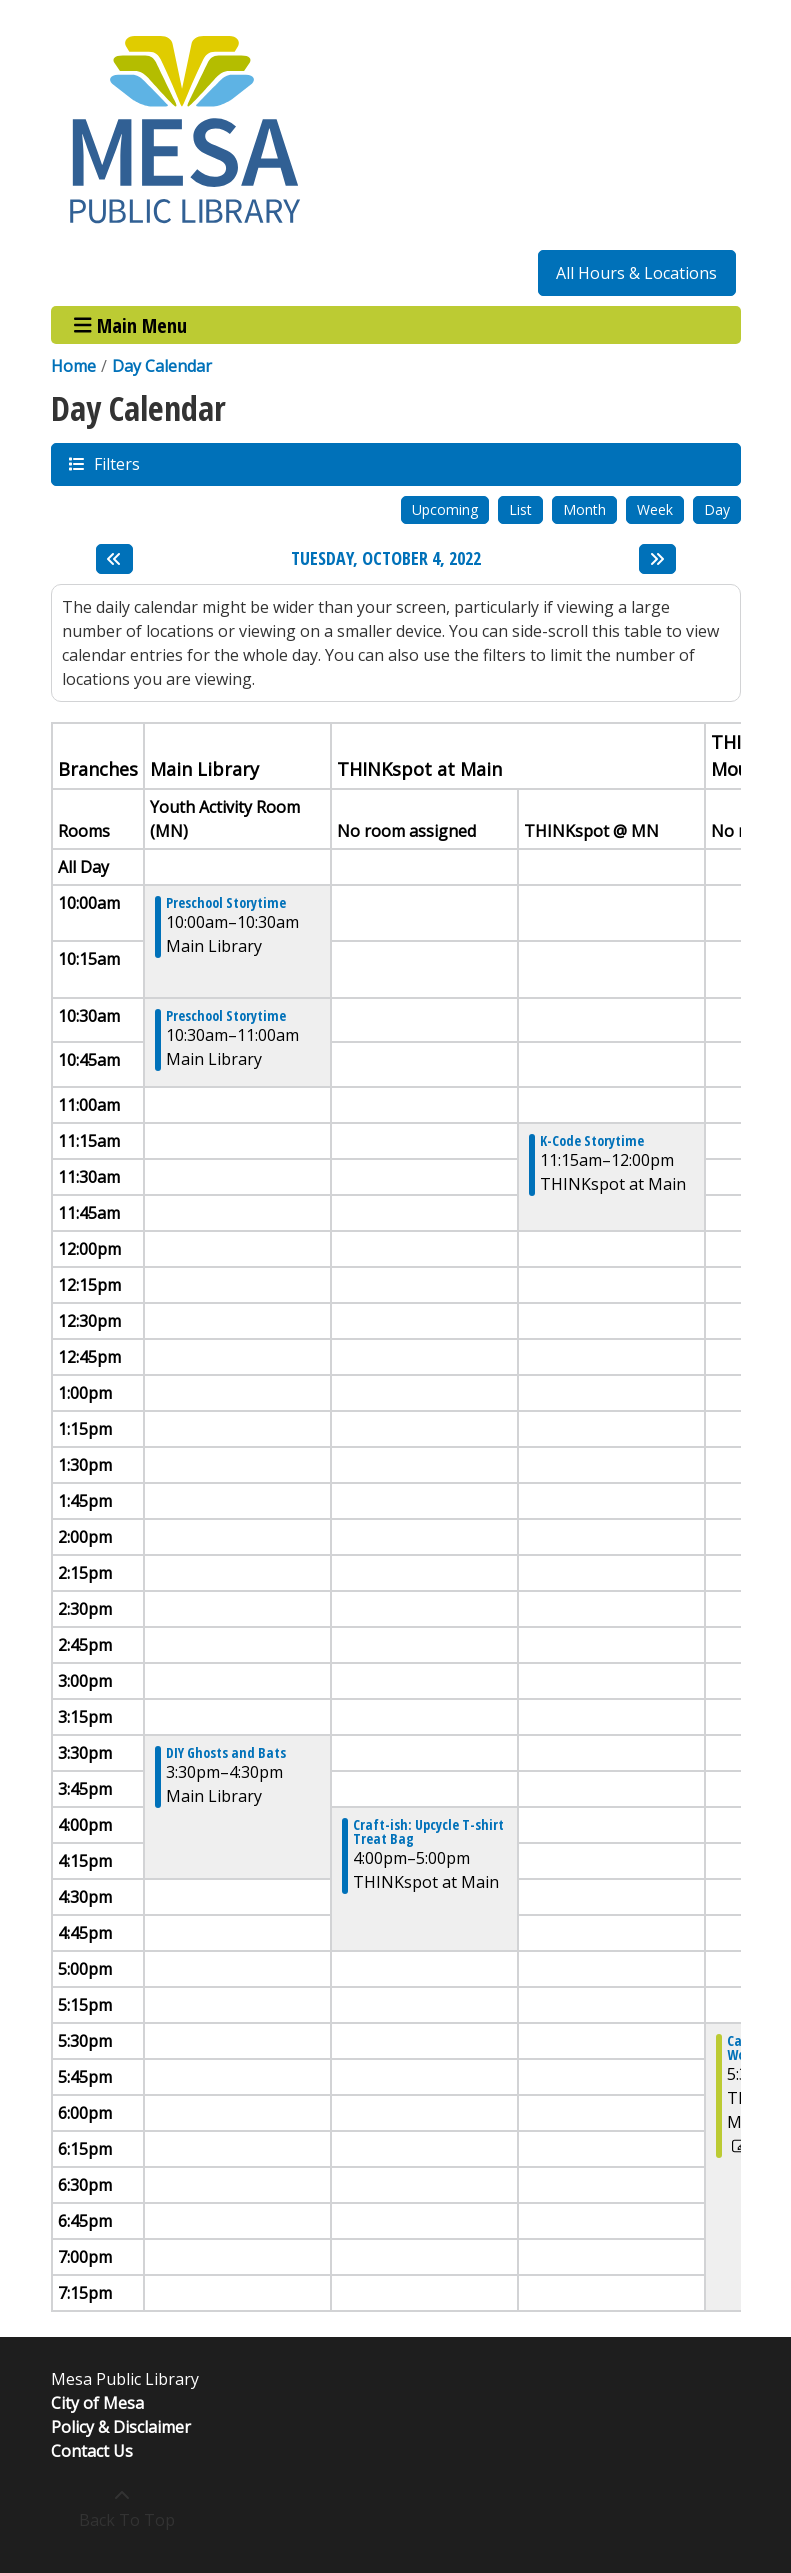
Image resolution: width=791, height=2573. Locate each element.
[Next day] (657, 559)
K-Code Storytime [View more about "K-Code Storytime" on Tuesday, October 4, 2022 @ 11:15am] (592, 1141)
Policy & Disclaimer (121, 2427)
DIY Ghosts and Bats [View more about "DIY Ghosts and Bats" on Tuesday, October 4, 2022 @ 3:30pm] (226, 1753)
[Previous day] (114, 559)
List (520, 509)
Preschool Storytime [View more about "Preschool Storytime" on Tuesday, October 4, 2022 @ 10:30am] (226, 1016)
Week (655, 509)
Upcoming (445, 509)
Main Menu (130, 324)
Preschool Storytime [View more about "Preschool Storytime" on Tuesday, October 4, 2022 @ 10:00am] (226, 903)
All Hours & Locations (636, 273)
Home (73, 366)
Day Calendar (162, 366)
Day (717, 509)
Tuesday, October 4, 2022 (386, 559)
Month (584, 509)
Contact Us (92, 2451)
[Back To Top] (122, 2508)
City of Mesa (97, 2403)
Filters (116, 463)
